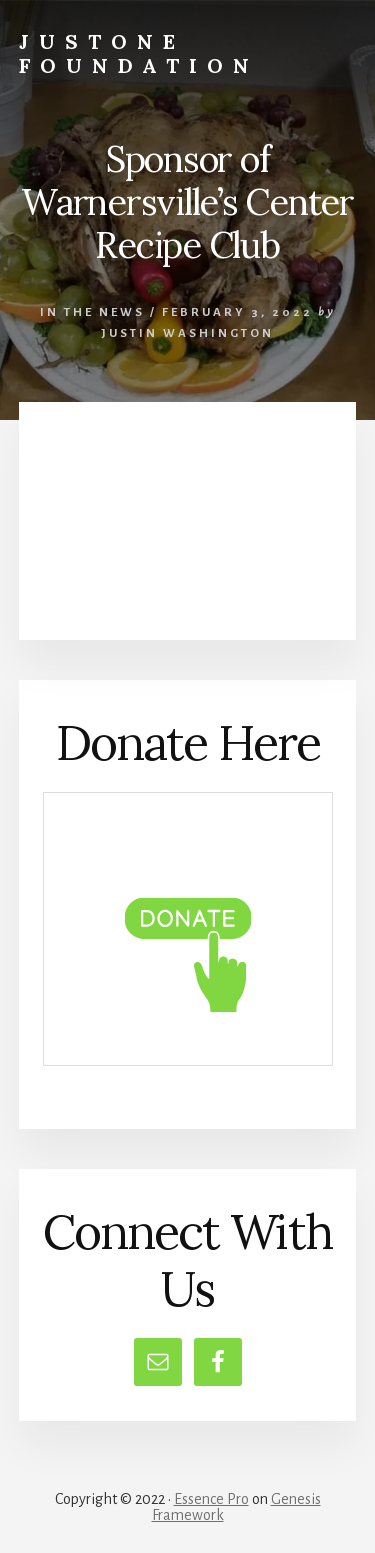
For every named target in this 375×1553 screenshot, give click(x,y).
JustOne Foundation (139, 53)
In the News (92, 312)
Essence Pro (211, 1499)
